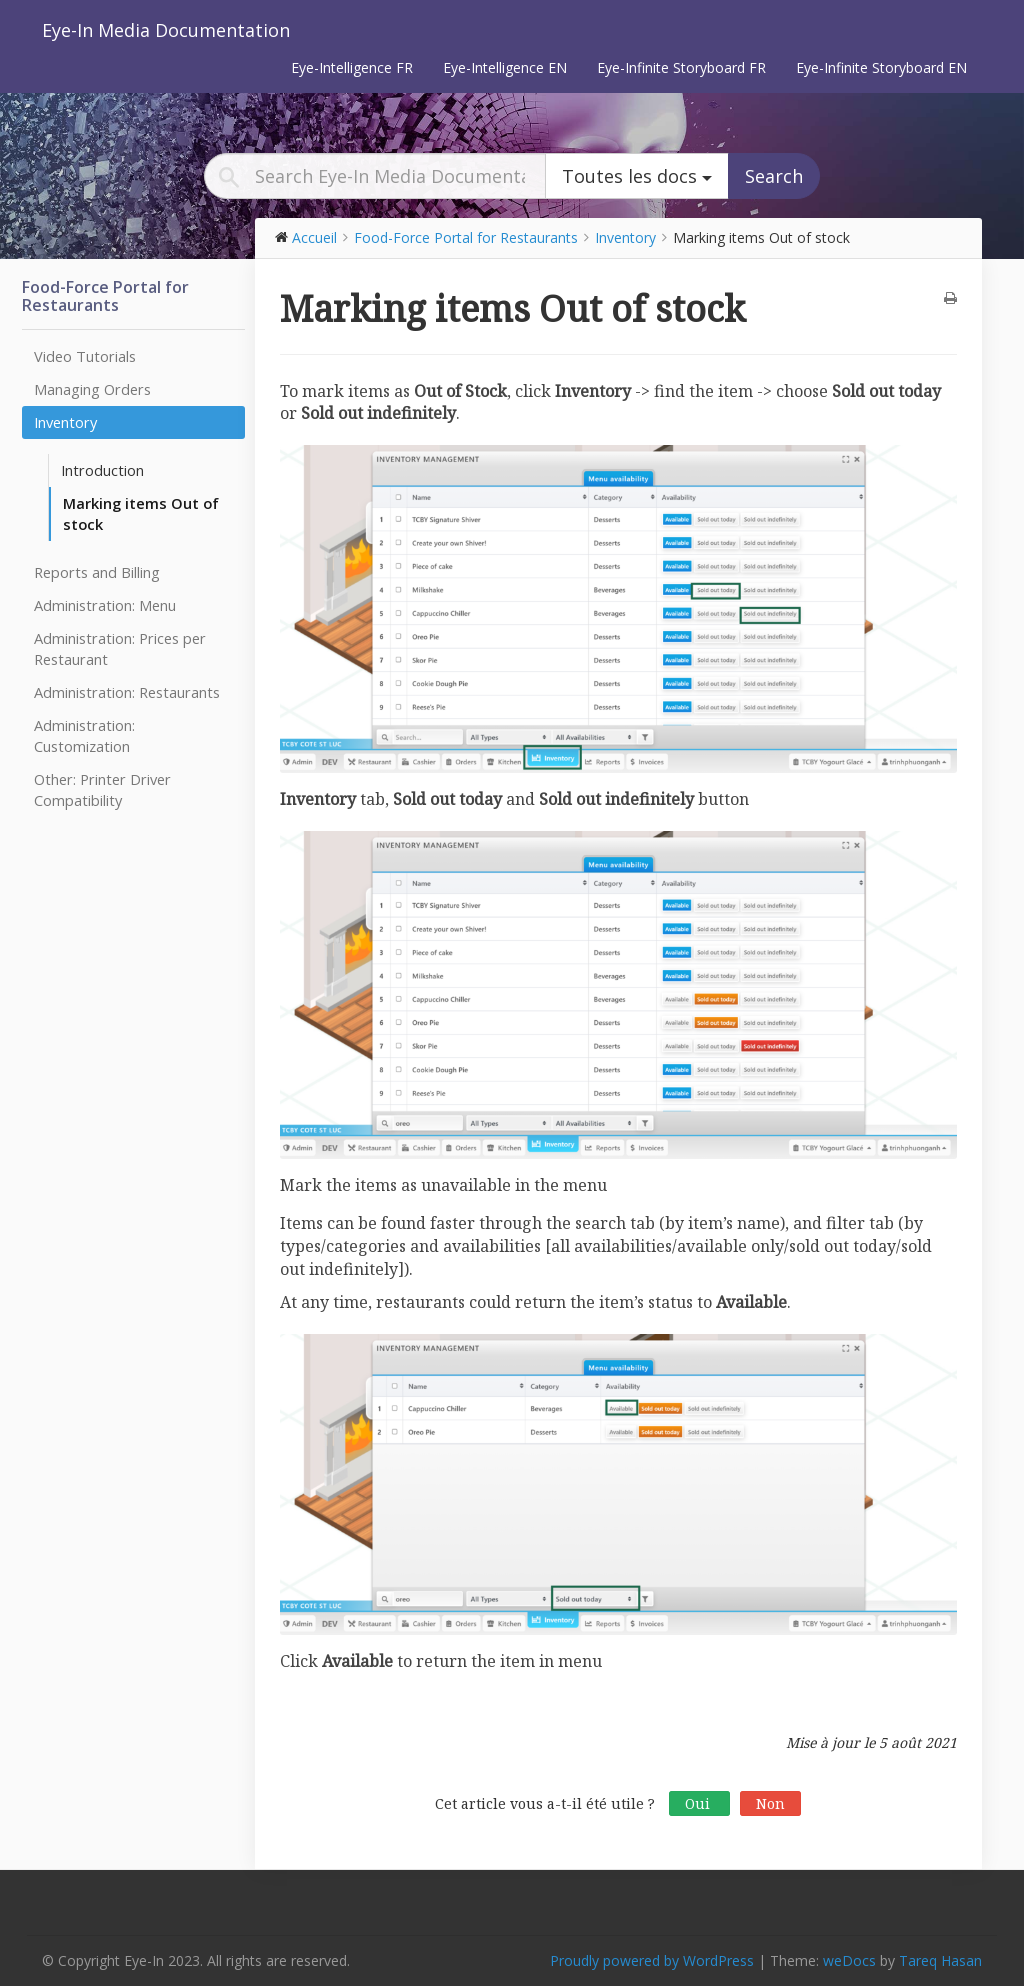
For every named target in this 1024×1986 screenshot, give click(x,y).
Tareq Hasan (940, 1960)
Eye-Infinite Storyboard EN (881, 67)
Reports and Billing (97, 572)
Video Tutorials (85, 356)
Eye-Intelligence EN (505, 67)
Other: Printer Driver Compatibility (102, 789)
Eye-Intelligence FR (352, 67)
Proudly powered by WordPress (652, 1960)
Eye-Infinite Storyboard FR (681, 67)
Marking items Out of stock (141, 513)
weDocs (849, 1960)
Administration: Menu (105, 605)
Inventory (65, 422)
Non (770, 1803)
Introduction (102, 470)
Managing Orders (92, 389)
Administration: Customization (84, 735)
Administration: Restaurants (127, 692)
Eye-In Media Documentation (166, 30)
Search (774, 176)
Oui (699, 1803)
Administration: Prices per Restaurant (120, 648)
